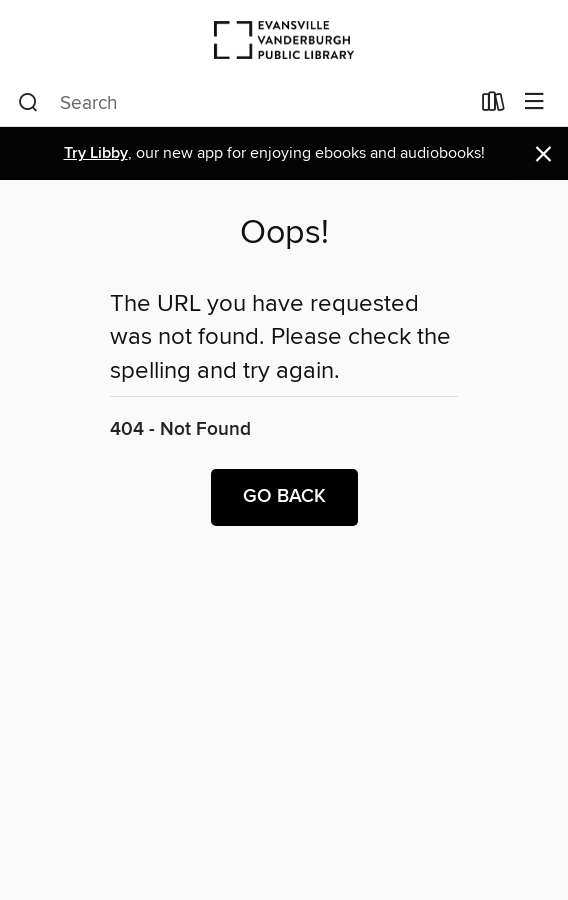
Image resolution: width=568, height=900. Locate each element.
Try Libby (96, 153)
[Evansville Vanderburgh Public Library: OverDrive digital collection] (284, 39)
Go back (284, 497)
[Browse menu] (534, 102)
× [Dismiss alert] (543, 154)
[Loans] (493, 106)
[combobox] (243, 103)
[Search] (28, 103)
